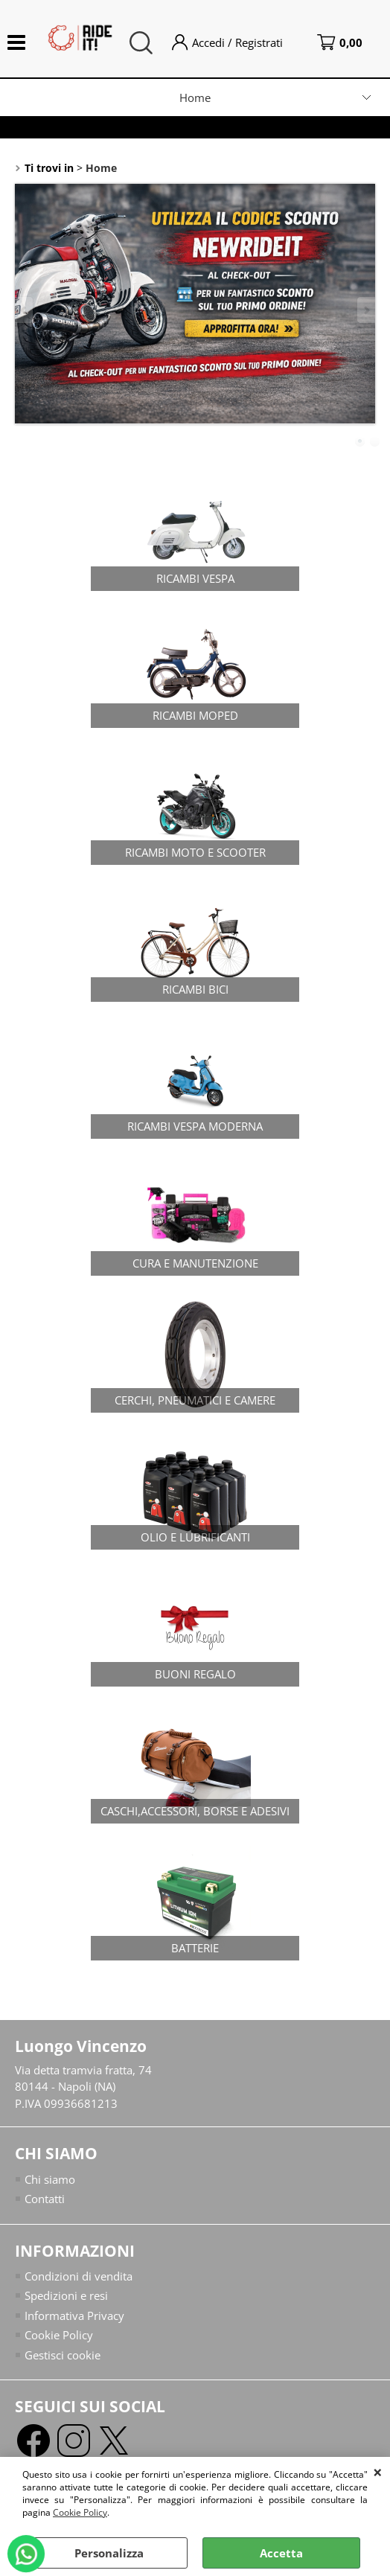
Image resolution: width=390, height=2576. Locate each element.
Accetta (281, 2552)
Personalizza (109, 2552)
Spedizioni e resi (66, 2295)
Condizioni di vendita (78, 2276)
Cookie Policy (80, 2512)
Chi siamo (50, 2179)
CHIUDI (378, 2471)
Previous (24, 310)
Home (195, 97)
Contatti (45, 2198)
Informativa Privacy (74, 2315)
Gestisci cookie (62, 2355)
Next (365, 310)
